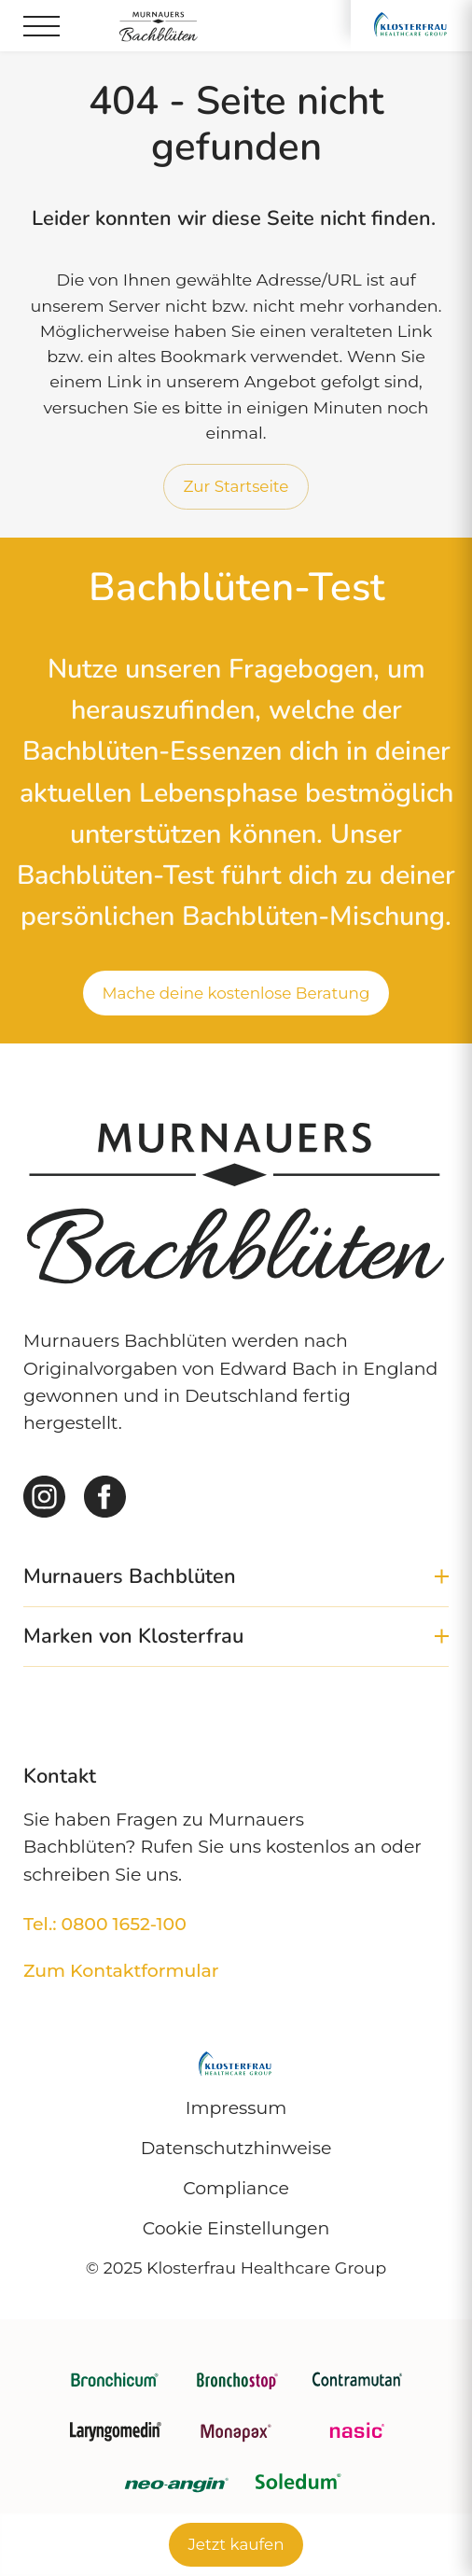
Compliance (236, 2188)
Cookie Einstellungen (236, 2228)
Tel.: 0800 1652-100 (105, 1924)
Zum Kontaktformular (121, 1970)
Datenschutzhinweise (236, 2148)
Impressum (236, 2108)
